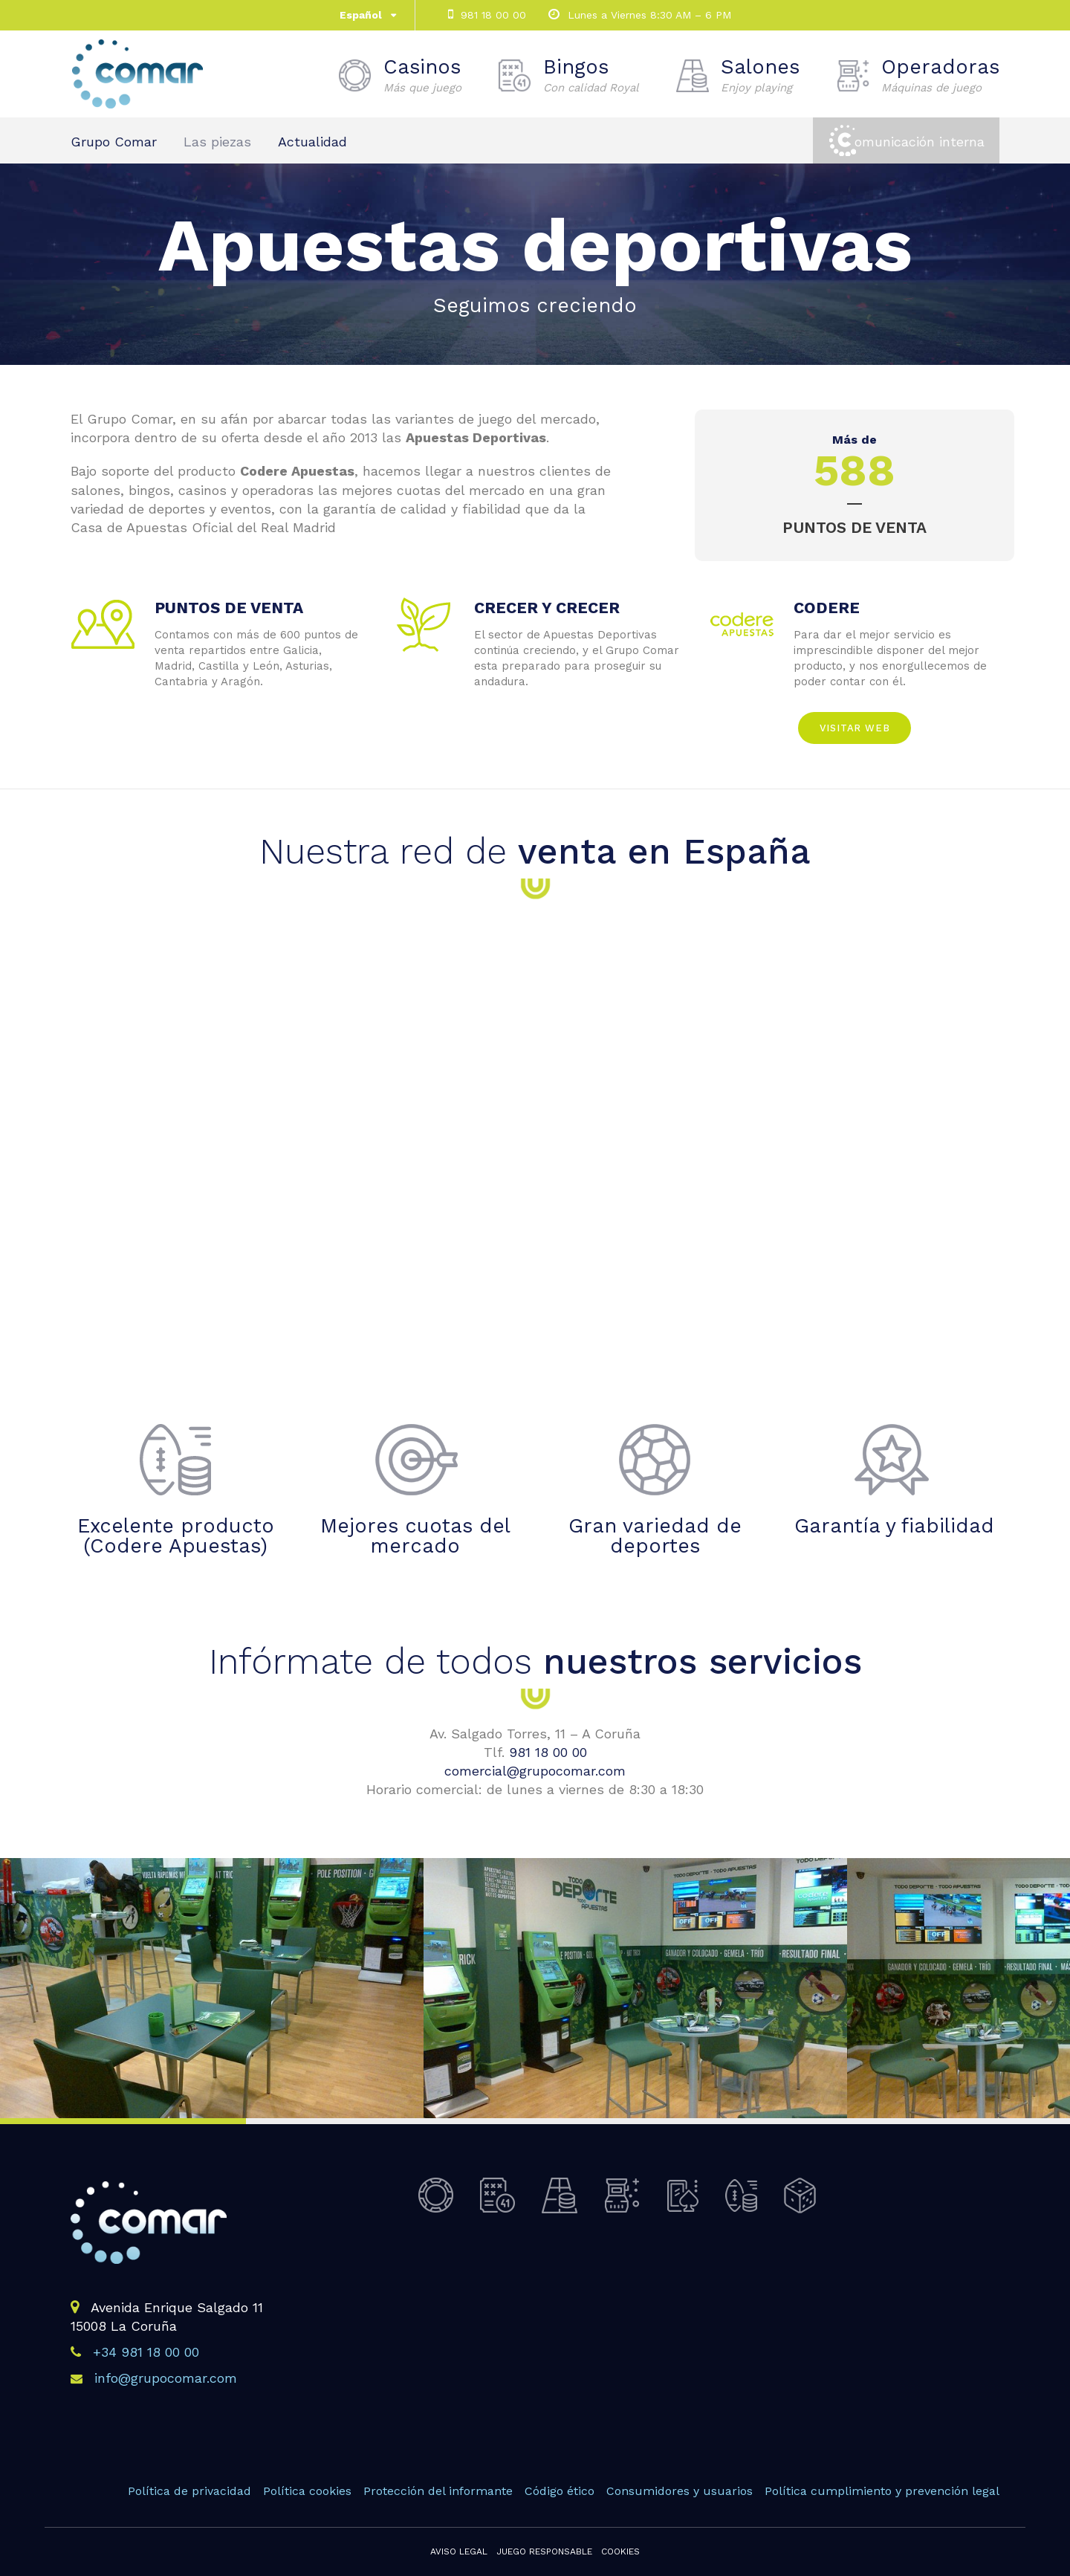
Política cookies (307, 2491)
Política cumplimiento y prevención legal (882, 2491)
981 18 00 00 (548, 1752)
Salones (760, 75)
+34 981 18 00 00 (146, 2352)
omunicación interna (920, 141)
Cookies (620, 2551)
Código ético (559, 2491)
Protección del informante (438, 2491)
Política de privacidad (189, 2491)
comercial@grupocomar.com (535, 1771)
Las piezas (217, 141)
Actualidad (312, 141)
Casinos (422, 75)
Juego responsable (544, 2551)
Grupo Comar (114, 141)
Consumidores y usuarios (679, 2491)
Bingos (591, 75)
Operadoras (940, 75)
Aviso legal (458, 2551)
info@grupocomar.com (165, 2378)
